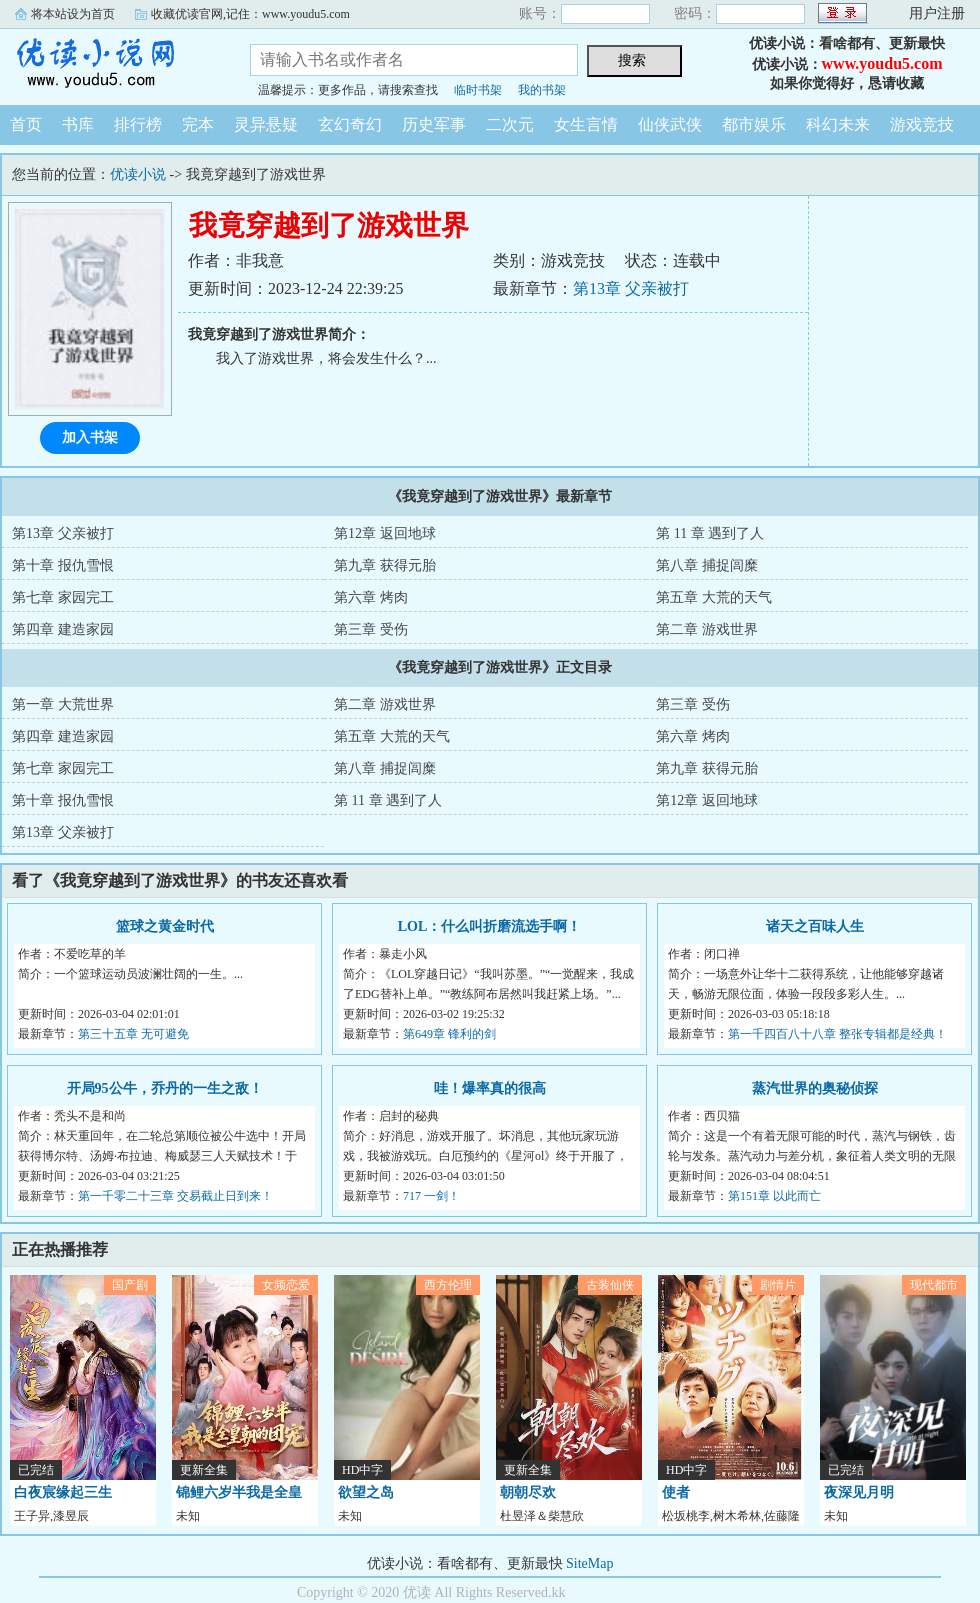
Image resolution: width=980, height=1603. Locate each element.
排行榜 (138, 124)
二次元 (510, 124)
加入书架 (90, 437)
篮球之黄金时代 (165, 926)
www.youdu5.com (882, 63)
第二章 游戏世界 (707, 629)
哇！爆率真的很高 (490, 1088)
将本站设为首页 (73, 14)
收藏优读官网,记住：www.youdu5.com (250, 14)
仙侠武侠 (670, 124)
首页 (26, 124)
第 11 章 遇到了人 (710, 533)
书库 (78, 124)
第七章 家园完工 (63, 597)
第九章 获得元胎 (385, 565)
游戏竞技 (922, 124)
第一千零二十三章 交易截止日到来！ (175, 1196)
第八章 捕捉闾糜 (707, 565)
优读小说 (110, 64)
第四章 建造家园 (63, 629)
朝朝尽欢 (528, 1492)
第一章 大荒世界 (63, 704)
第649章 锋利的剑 (449, 1034)
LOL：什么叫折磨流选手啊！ (490, 926)
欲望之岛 (366, 1492)
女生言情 (586, 124)
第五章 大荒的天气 (714, 597)
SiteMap (589, 1563)
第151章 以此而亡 (774, 1196)
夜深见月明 (859, 1492)
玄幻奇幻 (350, 124)
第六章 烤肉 (371, 597)
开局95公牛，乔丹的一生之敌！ (165, 1088)
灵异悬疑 (266, 124)
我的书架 (542, 90)
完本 (198, 124)
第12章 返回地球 (385, 533)
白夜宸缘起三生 (63, 1492)
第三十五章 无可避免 (133, 1034)
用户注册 (937, 13)
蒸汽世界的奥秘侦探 (815, 1088)
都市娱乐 (754, 124)
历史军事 (434, 124)
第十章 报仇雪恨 (63, 565)
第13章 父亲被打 (631, 288)
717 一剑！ (431, 1196)
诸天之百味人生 (815, 926)
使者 (676, 1492)
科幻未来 (838, 124)
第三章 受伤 (371, 629)
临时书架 (478, 90)
